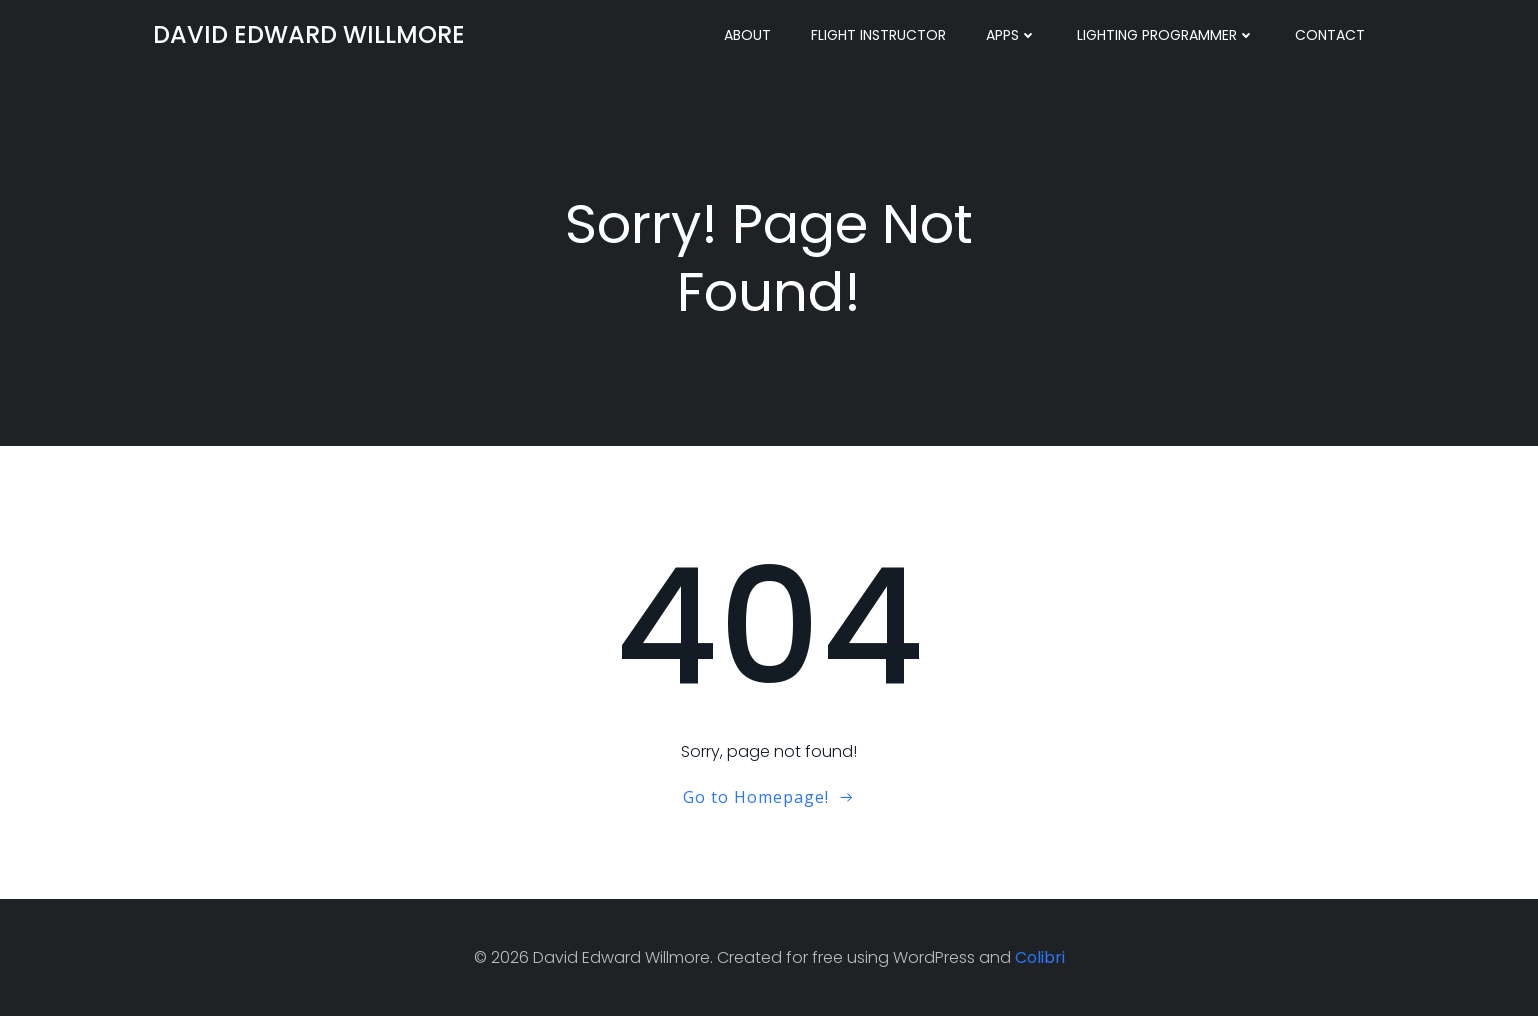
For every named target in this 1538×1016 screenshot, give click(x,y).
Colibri (1040, 957)
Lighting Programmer (1166, 35)
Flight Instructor (878, 35)
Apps (1011, 35)
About (747, 35)
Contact (1330, 35)
